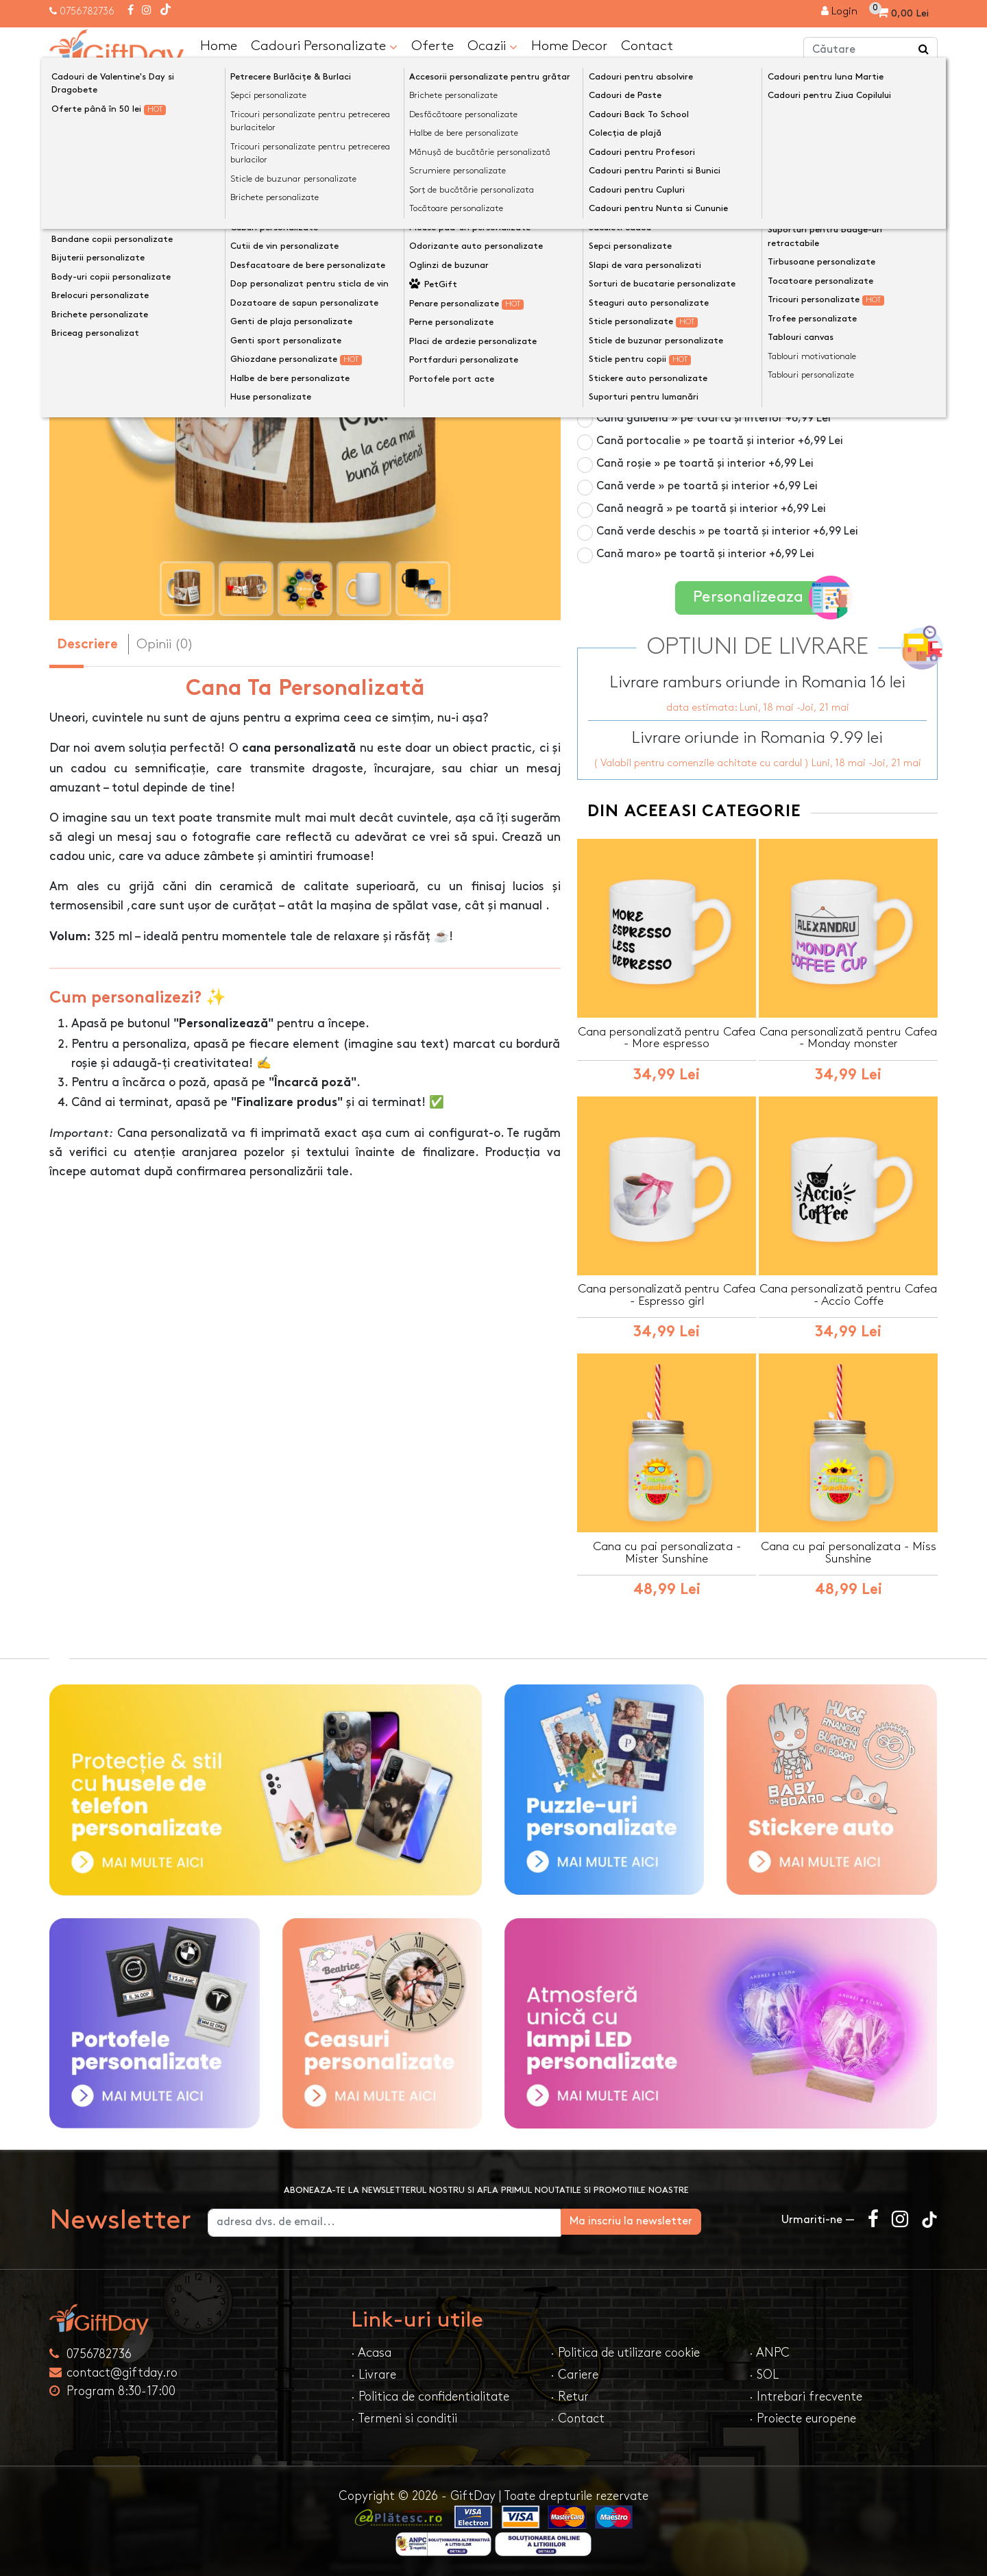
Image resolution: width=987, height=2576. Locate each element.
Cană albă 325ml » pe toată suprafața (696, 265)
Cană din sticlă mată (675, 327)
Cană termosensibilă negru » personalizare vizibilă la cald (762, 296)
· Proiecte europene (802, 2417)
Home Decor (569, 45)
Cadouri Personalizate (324, 46)
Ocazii (492, 46)
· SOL (764, 2373)
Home (218, 45)
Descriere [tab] (87, 644)
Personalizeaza (762, 596)
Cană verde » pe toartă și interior (707, 485)
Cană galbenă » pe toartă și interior (713, 418)
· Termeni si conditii (404, 2417)
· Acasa (371, 2351)
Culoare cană (617, 243)
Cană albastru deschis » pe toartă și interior (734, 395)
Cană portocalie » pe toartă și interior (719, 440)
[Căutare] (924, 50)
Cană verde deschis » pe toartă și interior (727, 531)
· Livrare (373, 2373)
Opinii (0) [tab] (164, 643)
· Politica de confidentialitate (430, 2395)
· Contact (577, 2417)
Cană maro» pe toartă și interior (705, 553)
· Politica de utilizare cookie (625, 2351)
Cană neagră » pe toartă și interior (711, 508)
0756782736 (87, 11)
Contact (647, 45)
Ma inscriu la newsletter (694, 2220)
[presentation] (81, 367)
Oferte (432, 45)
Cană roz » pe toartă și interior (700, 350)
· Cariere (574, 2373)
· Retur (569, 2395)
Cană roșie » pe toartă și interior (705, 463)
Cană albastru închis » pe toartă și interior (730, 372)
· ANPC (769, 2351)
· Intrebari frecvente (805, 2395)
